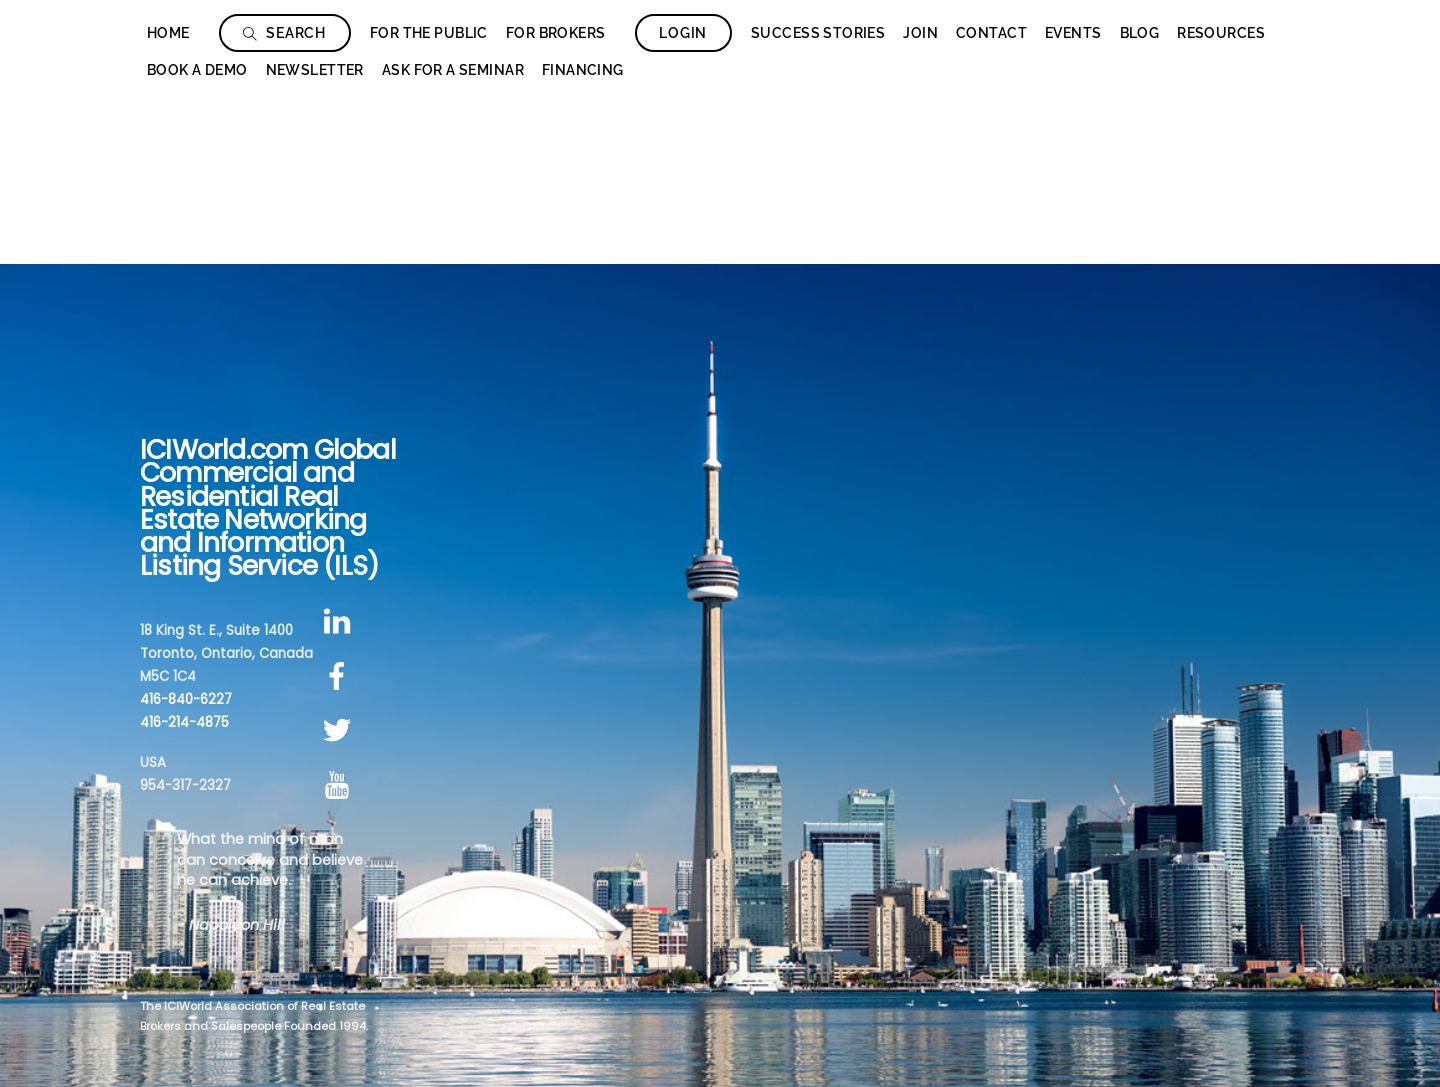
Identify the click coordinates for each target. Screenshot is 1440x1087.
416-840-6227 (186, 699)
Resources (1221, 33)
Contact (991, 33)
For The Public (429, 33)
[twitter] (340, 731)
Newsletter (315, 70)
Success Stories (818, 33)
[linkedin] (340, 621)
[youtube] (340, 785)
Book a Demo (197, 70)
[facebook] (340, 676)
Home (168, 33)
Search (284, 33)
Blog (1140, 33)
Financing (583, 70)
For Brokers (556, 33)
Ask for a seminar (453, 70)
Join (920, 33)
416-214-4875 (184, 722)
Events (1073, 33)
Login (683, 33)
